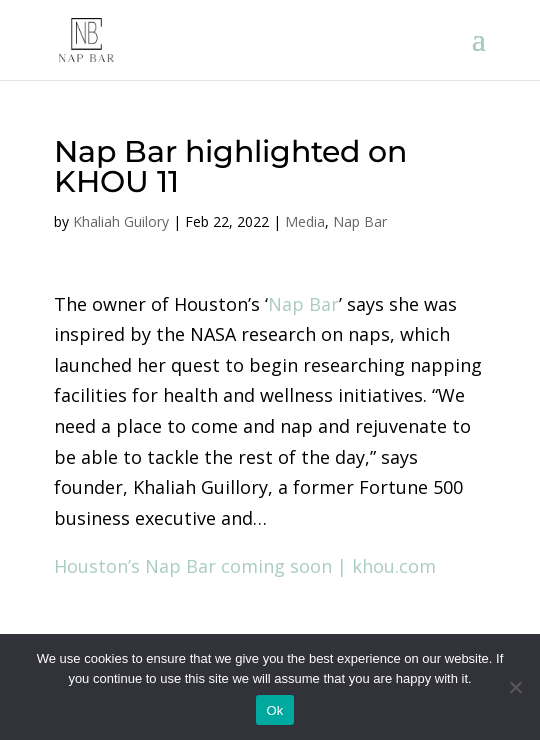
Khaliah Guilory (121, 221)
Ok (274, 710)
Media (305, 221)
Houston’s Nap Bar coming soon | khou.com (245, 566)
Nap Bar (360, 221)
